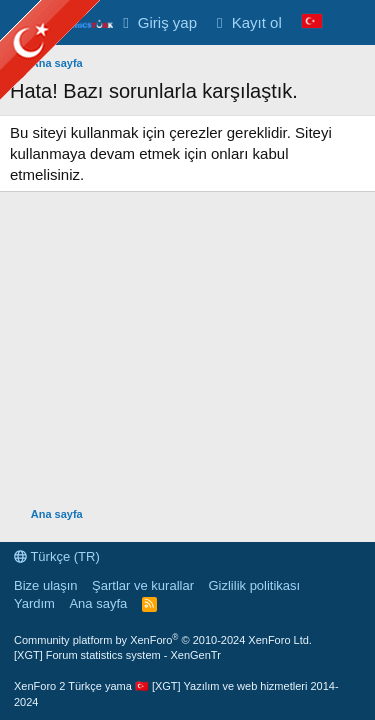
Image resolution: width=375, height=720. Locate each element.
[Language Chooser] (312, 22)
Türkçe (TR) (57, 556)
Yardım (34, 603)
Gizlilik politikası (254, 585)
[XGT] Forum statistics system (117, 655)
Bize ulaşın (46, 585)
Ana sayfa (98, 603)
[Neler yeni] (351, 22)
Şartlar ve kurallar (143, 585)
